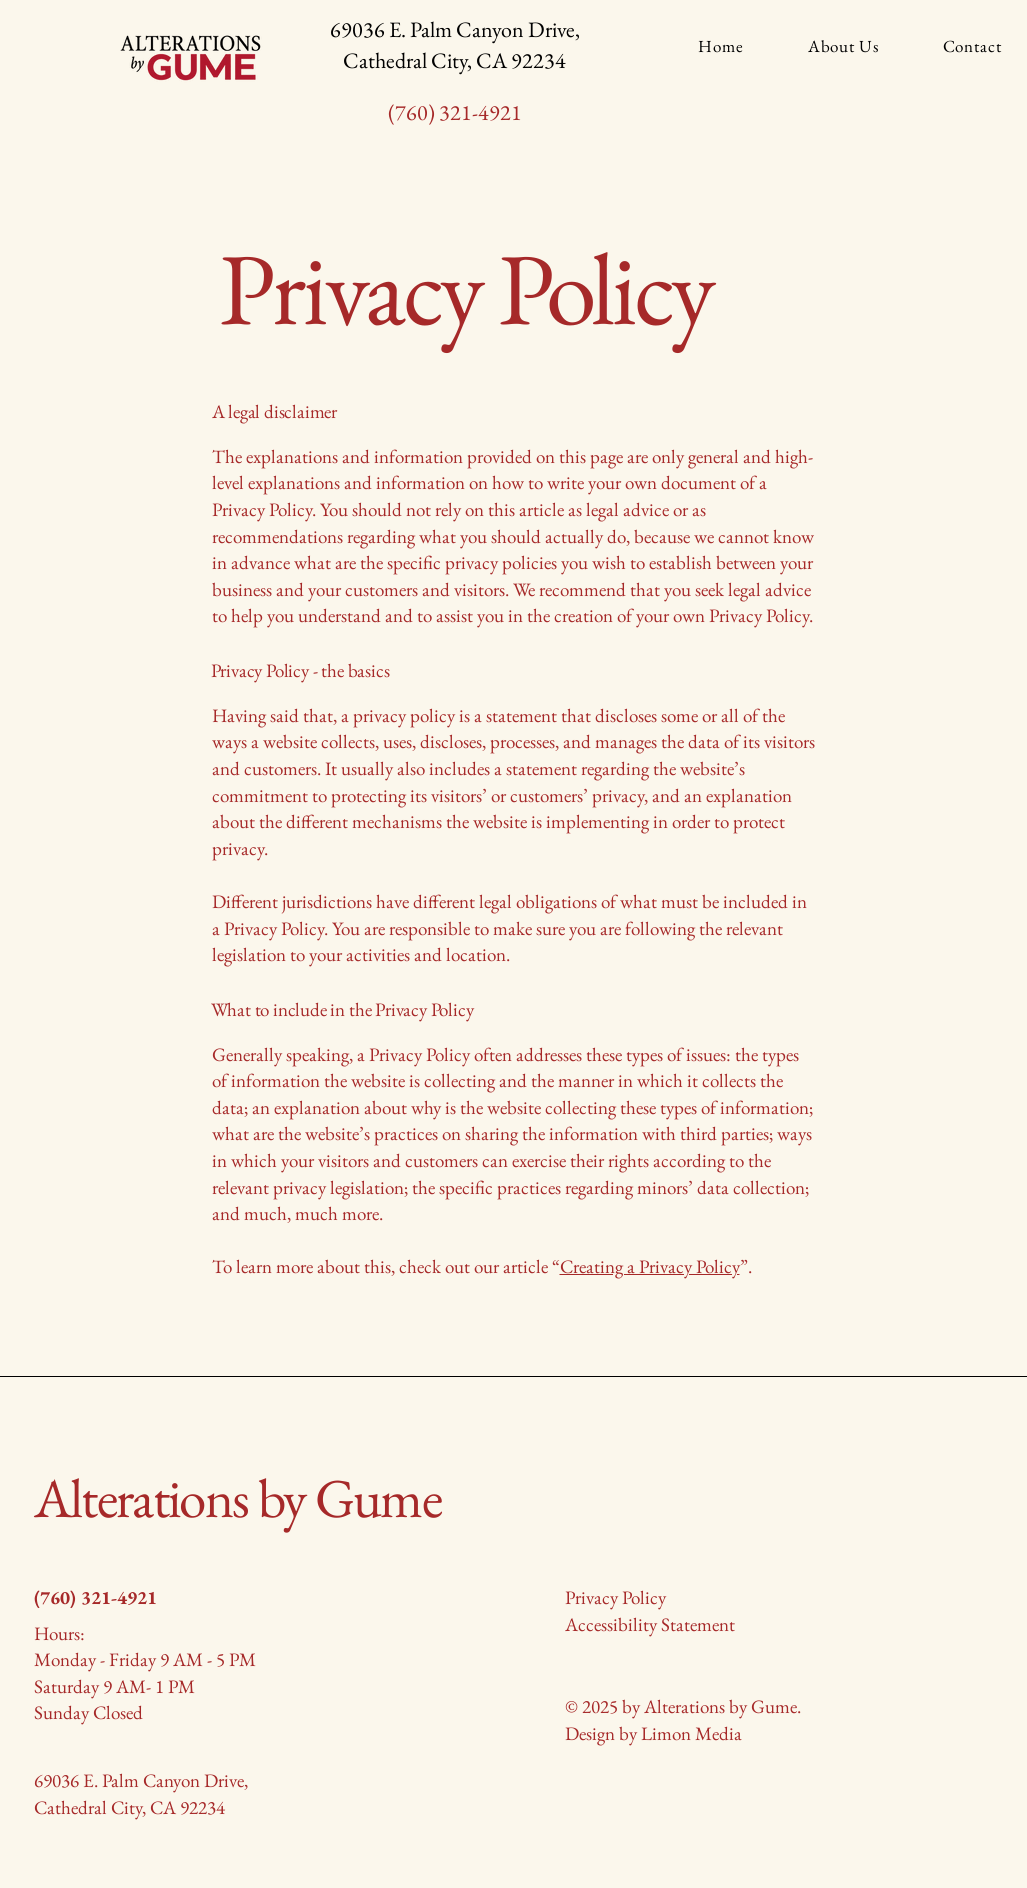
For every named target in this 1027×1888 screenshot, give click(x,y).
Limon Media (691, 1733)
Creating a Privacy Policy (650, 1266)
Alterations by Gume (238, 1497)
